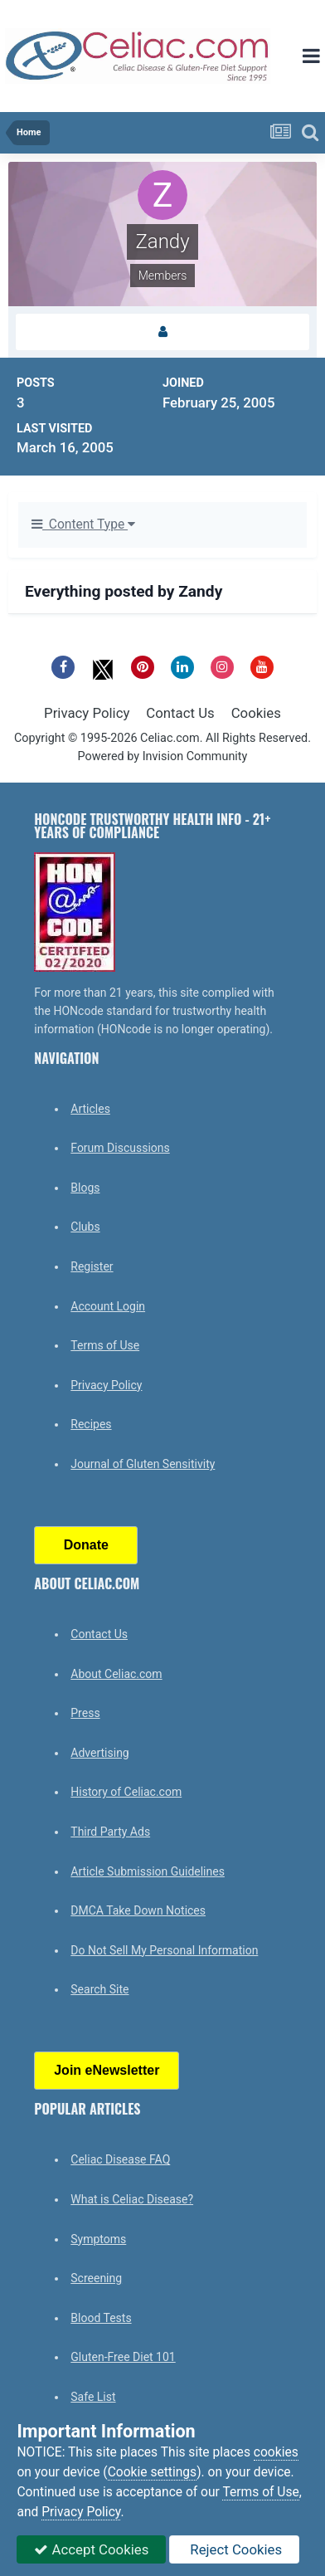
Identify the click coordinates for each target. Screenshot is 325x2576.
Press (84, 1713)
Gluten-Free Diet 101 (122, 2357)
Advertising (99, 1752)
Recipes (90, 1424)
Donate (86, 1545)
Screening (96, 2278)
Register (91, 1266)
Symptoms (98, 2239)
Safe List (92, 2396)
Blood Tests (100, 2318)
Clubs (84, 1226)
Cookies (256, 713)
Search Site (99, 1989)
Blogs (84, 1187)
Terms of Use (104, 1345)
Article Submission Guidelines (147, 1871)
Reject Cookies (234, 2549)
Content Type (83, 524)
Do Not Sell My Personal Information (164, 1950)
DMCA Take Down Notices (138, 1910)
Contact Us (180, 713)
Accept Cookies (91, 2549)
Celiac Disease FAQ (120, 2159)
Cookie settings (152, 2472)
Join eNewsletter (106, 2070)
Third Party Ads (110, 1831)
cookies (276, 2452)
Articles (90, 1108)
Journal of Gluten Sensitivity (142, 1464)
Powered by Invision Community (163, 756)
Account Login (107, 1306)
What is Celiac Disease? (131, 2199)
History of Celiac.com (126, 1791)
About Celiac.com (116, 1674)
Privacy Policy (86, 713)
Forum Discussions (119, 1147)
